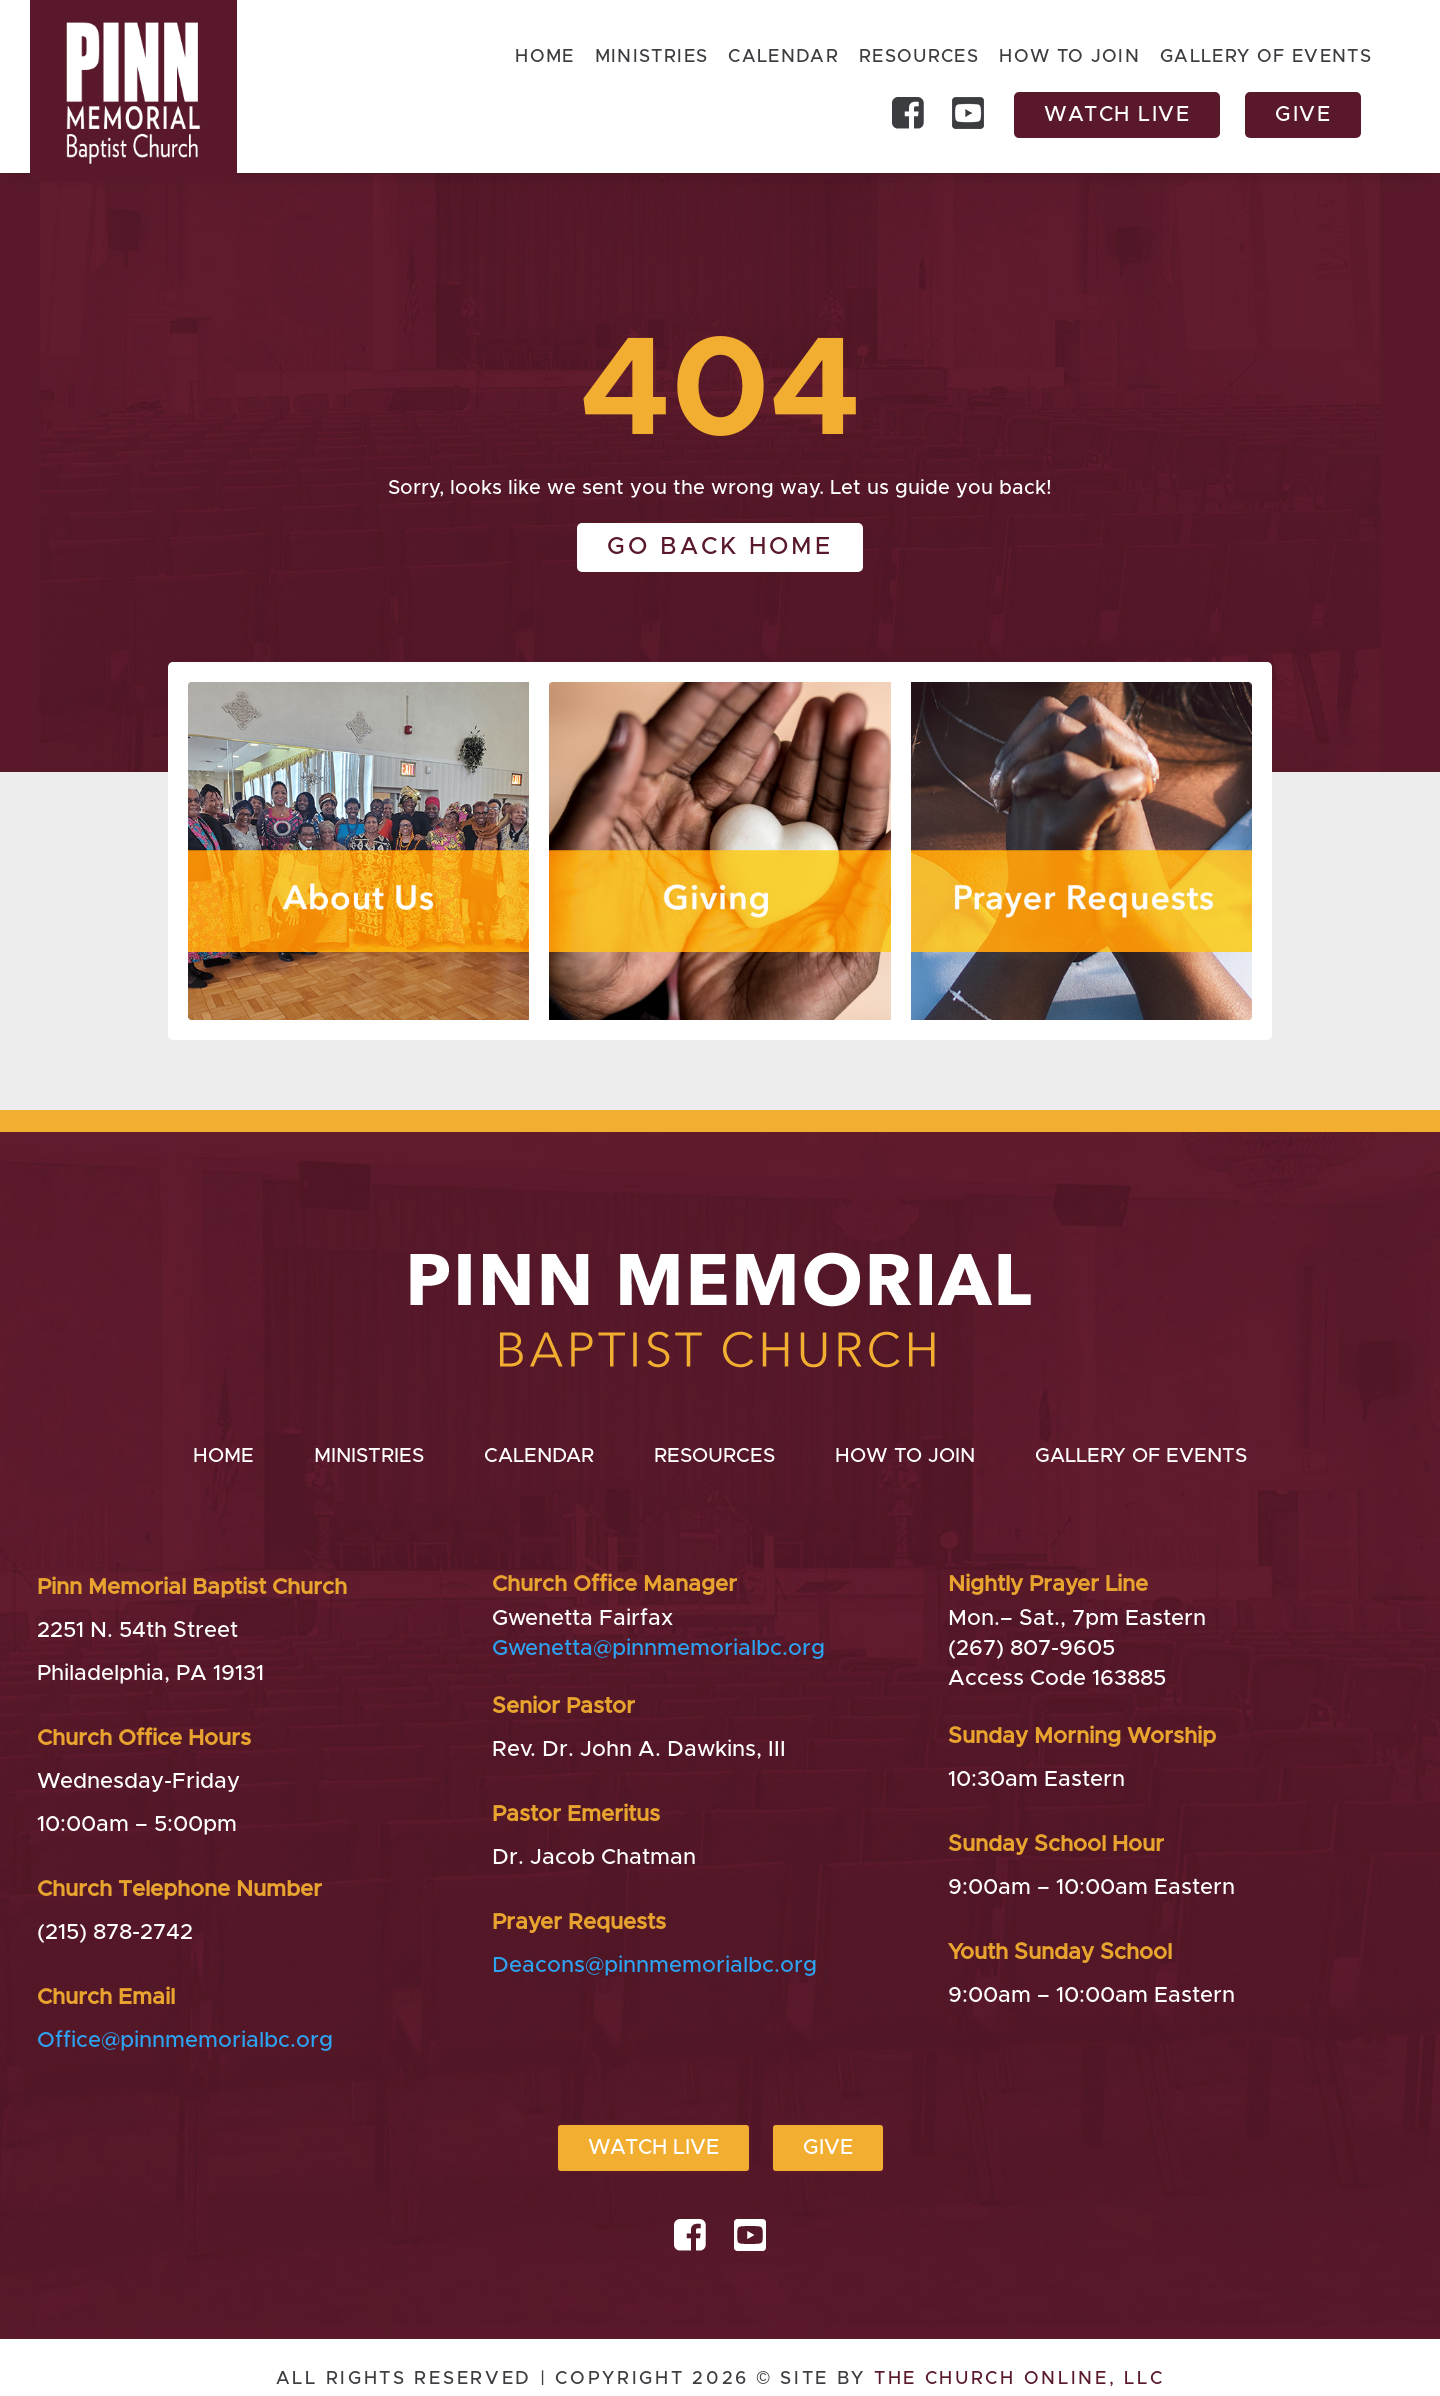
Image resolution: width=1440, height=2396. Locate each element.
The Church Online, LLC (1019, 2379)
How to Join (1069, 58)
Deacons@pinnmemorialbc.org (654, 1966)
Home (543, 58)
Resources (918, 58)
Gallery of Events (1266, 58)
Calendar (782, 58)
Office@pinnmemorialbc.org (185, 2041)
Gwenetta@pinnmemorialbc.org (658, 1649)
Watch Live (1117, 114)
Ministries (650, 58)
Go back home (720, 547)
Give (1303, 114)
